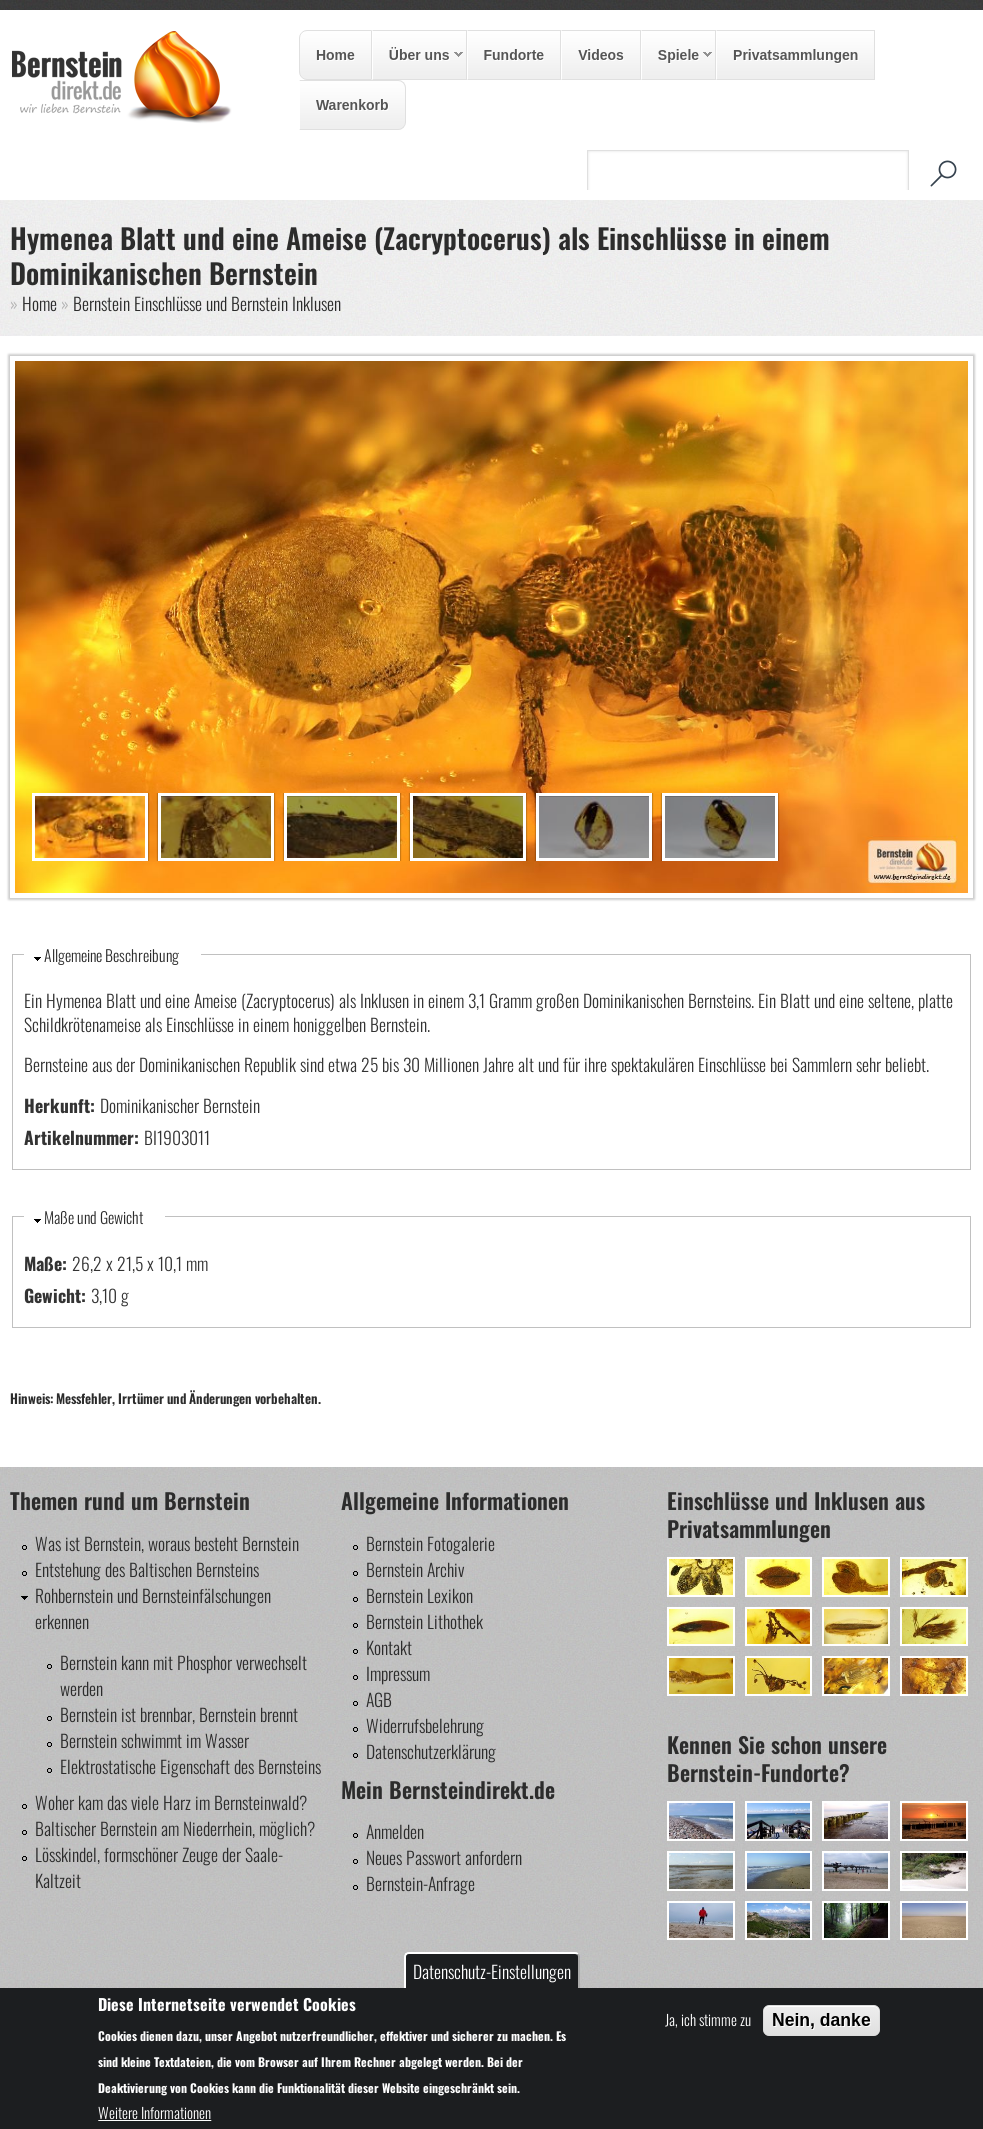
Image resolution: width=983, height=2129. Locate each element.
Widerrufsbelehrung (425, 1725)
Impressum (398, 1673)
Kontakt (389, 1647)
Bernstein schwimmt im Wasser (154, 1740)
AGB (379, 1699)
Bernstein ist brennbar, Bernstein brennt (179, 1714)
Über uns (418, 56)
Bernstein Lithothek (424, 1621)
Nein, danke (821, 2020)
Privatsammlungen (795, 55)
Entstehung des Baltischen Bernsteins (147, 1569)
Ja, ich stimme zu (708, 2019)
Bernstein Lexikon (419, 1595)
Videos (601, 55)
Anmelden (395, 1831)
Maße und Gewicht (93, 1217)
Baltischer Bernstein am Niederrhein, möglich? (175, 1828)
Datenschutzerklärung (431, 1751)
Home (335, 55)
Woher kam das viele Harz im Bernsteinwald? (171, 1802)
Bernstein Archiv (415, 1569)
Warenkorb (352, 105)
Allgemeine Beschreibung (111, 955)
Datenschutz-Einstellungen (492, 1971)
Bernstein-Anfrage (420, 1883)
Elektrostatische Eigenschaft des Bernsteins (190, 1766)
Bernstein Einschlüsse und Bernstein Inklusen (207, 303)
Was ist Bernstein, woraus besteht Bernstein (167, 1543)
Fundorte (514, 55)
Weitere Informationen (154, 2112)
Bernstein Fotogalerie (430, 1543)
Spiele (677, 56)
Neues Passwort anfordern (444, 1857)
